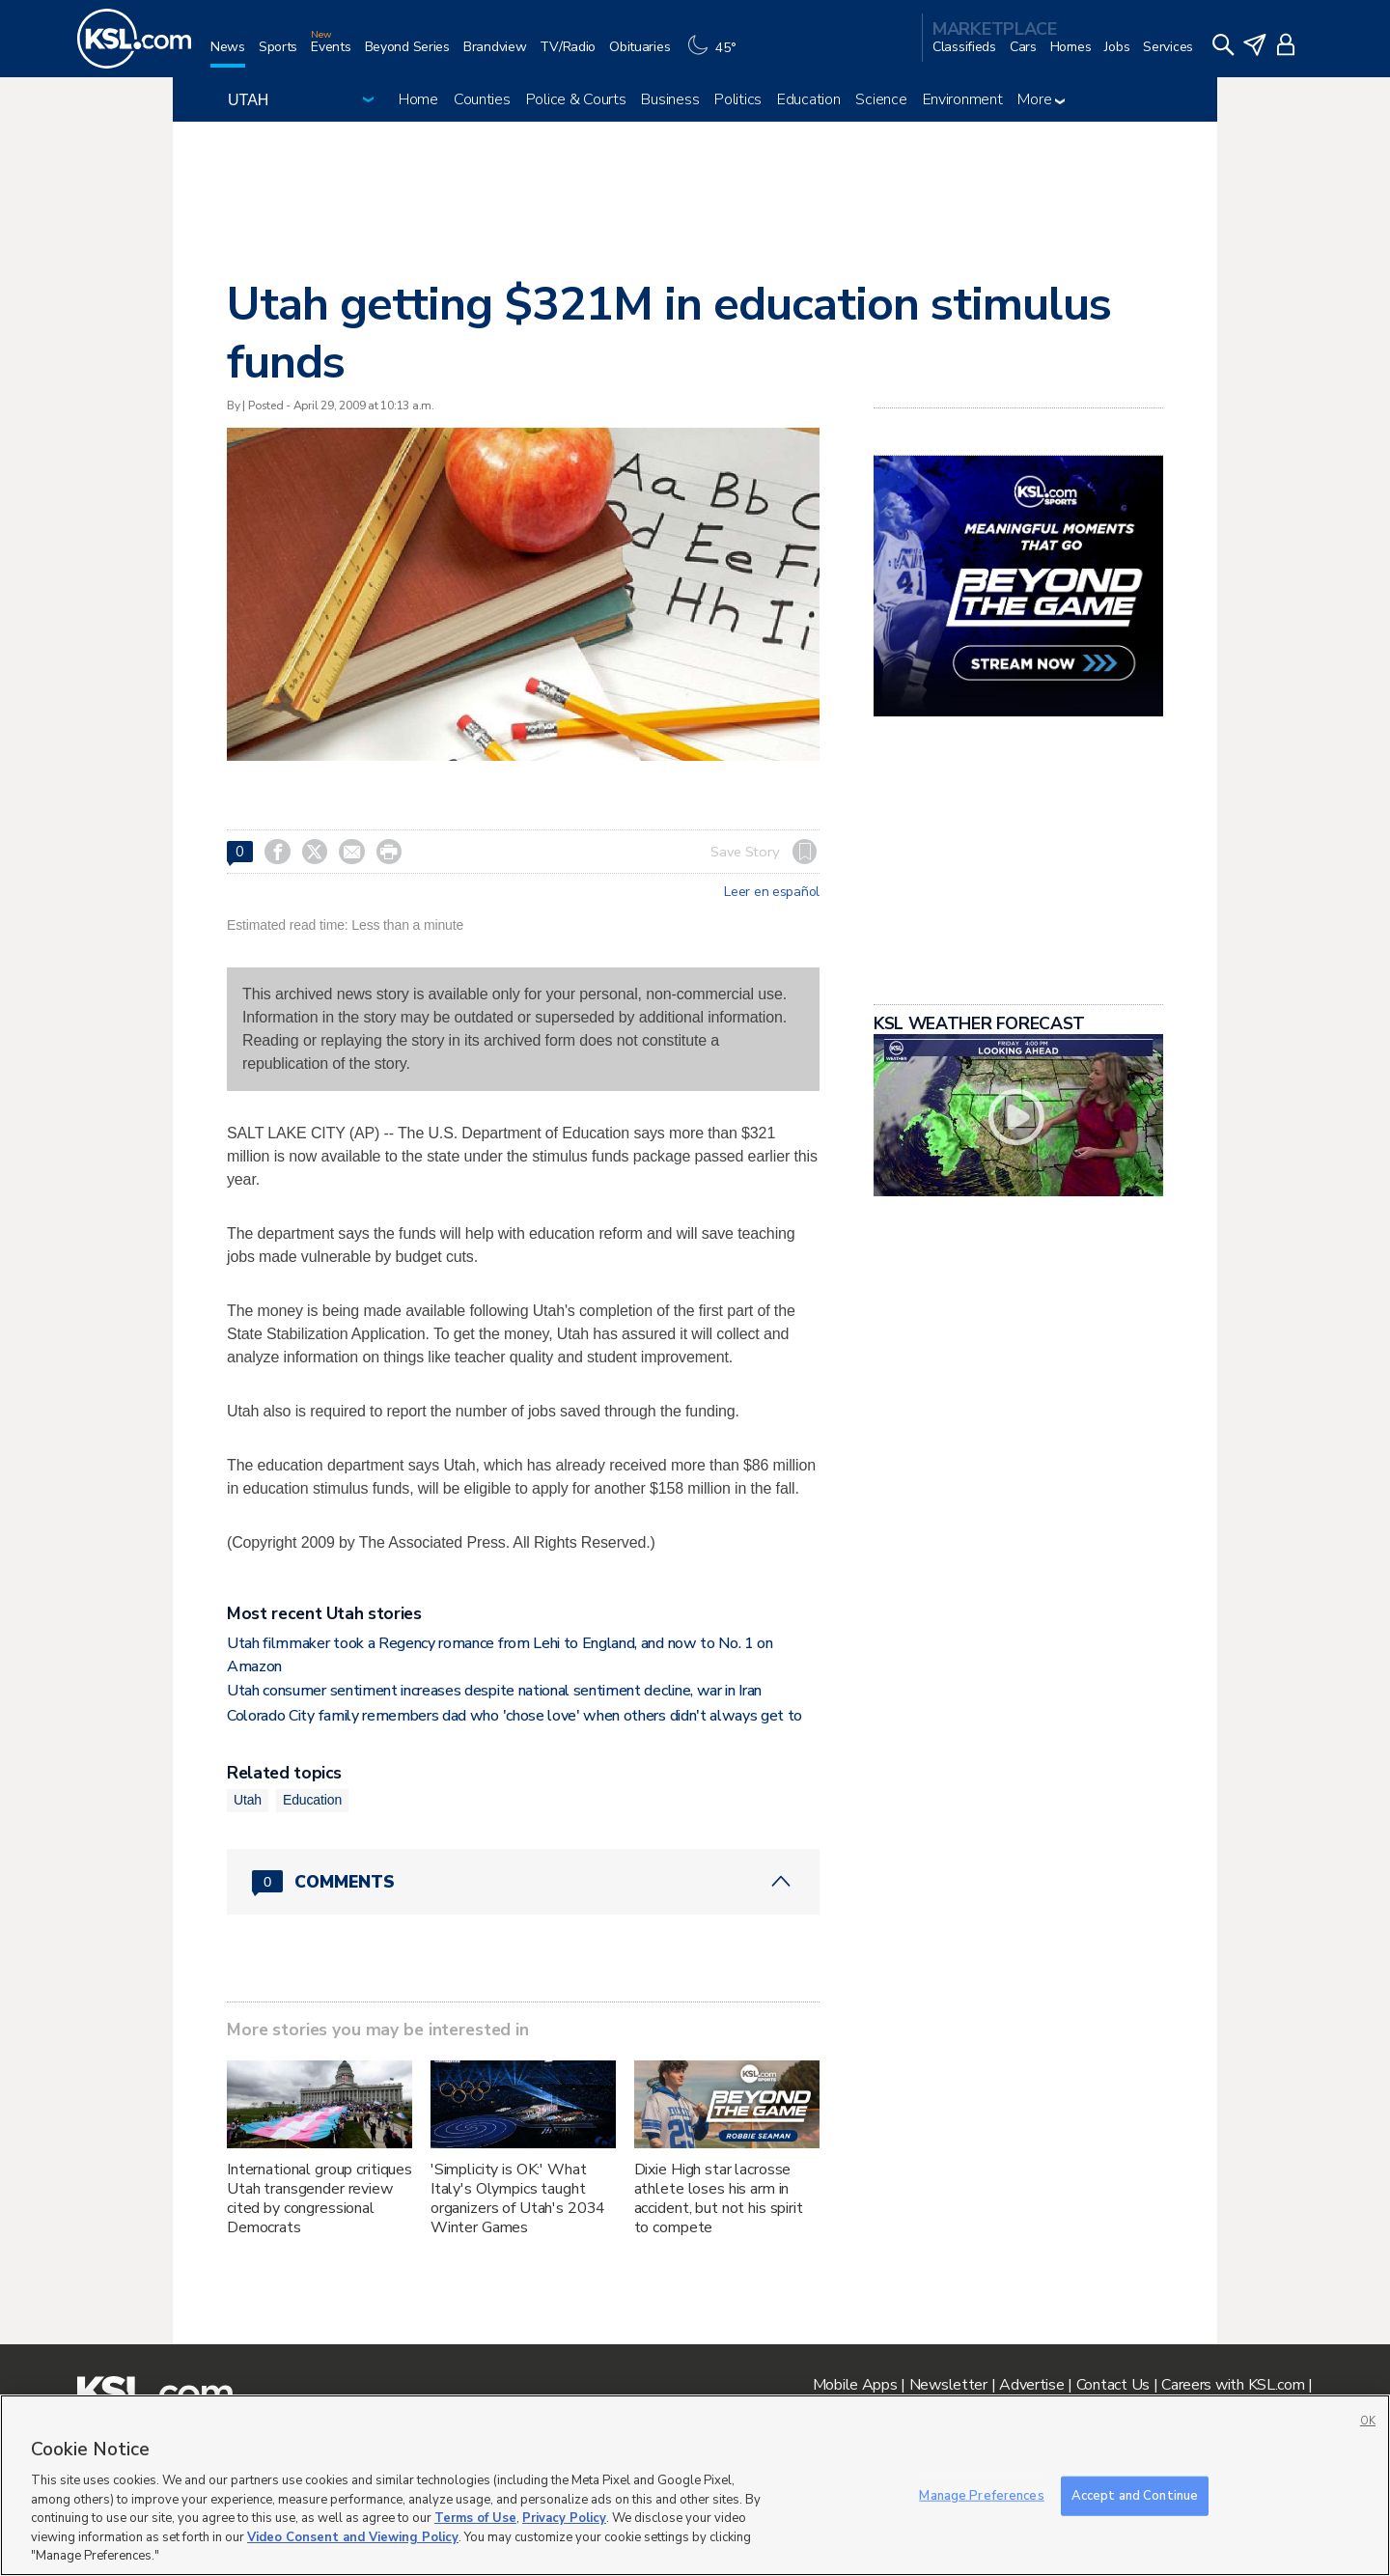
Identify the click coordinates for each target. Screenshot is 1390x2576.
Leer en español (772, 892)
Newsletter (948, 2384)
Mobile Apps (855, 2384)
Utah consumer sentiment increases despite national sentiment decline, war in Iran (494, 1690)
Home (418, 99)
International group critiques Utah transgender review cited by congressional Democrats (319, 2198)
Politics (738, 99)
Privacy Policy (564, 2518)
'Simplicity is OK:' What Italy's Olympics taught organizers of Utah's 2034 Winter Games (518, 2198)
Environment (963, 99)
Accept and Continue (1134, 2495)
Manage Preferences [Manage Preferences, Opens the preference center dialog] (981, 2495)
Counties (482, 99)
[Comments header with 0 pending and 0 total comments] (523, 1882)
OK (1368, 2421)
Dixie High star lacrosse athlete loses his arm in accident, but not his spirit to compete (718, 2198)
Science (880, 99)
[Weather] (716, 54)
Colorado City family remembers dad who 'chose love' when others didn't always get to (514, 1715)
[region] (695, 2485)
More (1041, 99)
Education (808, 99)
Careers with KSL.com (1232, 2384)
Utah (248, 1799)
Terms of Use (475, 2518)
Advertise (1031, 2384)
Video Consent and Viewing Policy (353, 2537)
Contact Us (1113, 2384)
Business (670, 99)
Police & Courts (576, 99)
